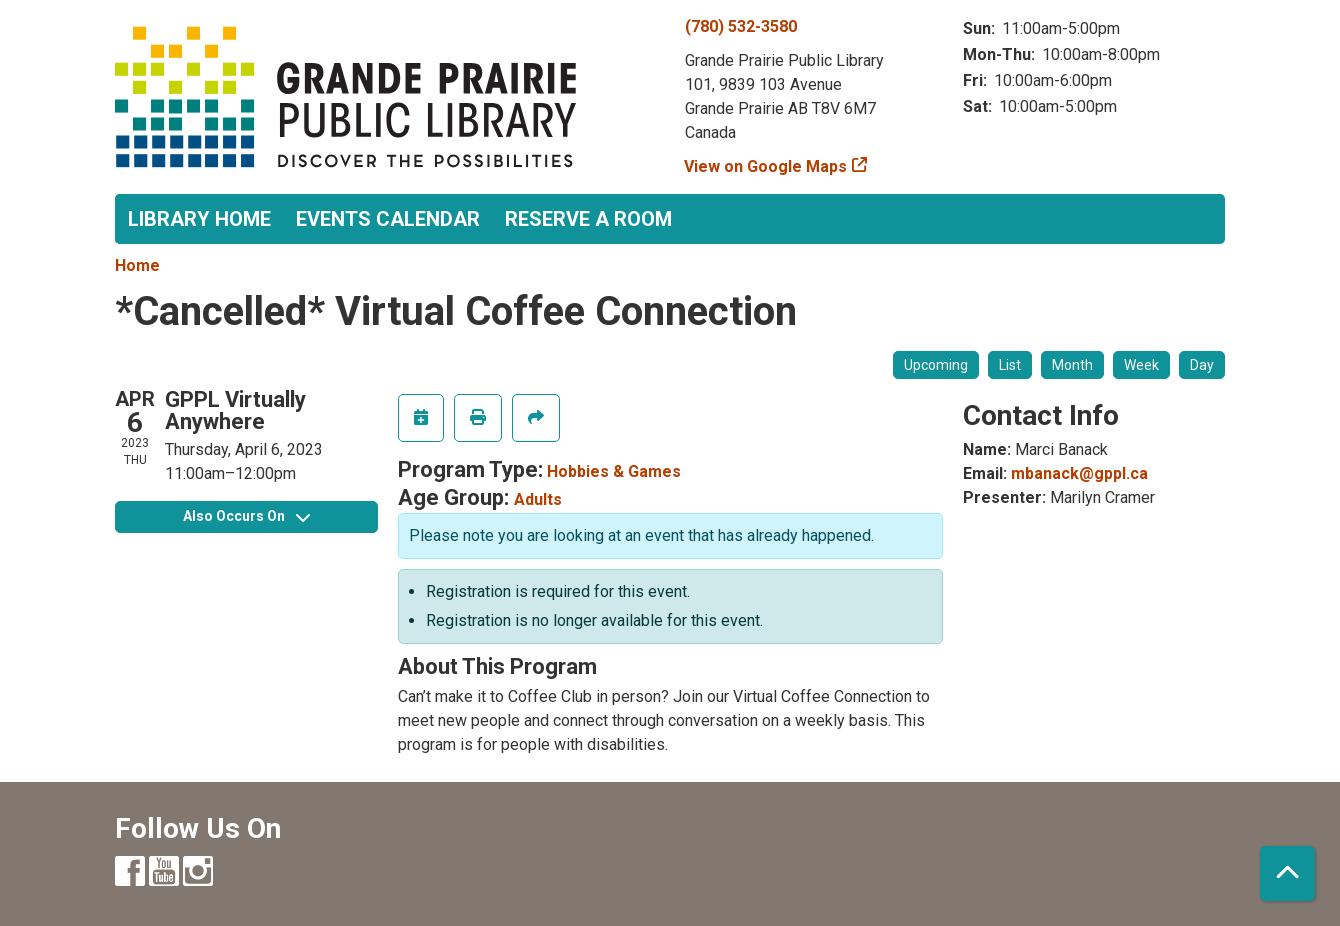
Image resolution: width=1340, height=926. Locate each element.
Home (137, 265)
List (1010, 365)
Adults (538, 499)
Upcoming (936, 365)
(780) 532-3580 (741, 26)
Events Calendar (388, 219)
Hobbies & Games (614, 471)
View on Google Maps (766, 166)
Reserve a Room (588, 219)
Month (1072, 365)
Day (1202, 365)
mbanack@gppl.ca (1079, 473)
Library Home (199, 219)
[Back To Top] (1287, 873)
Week (1141, 365)
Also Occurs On (246, 516)
